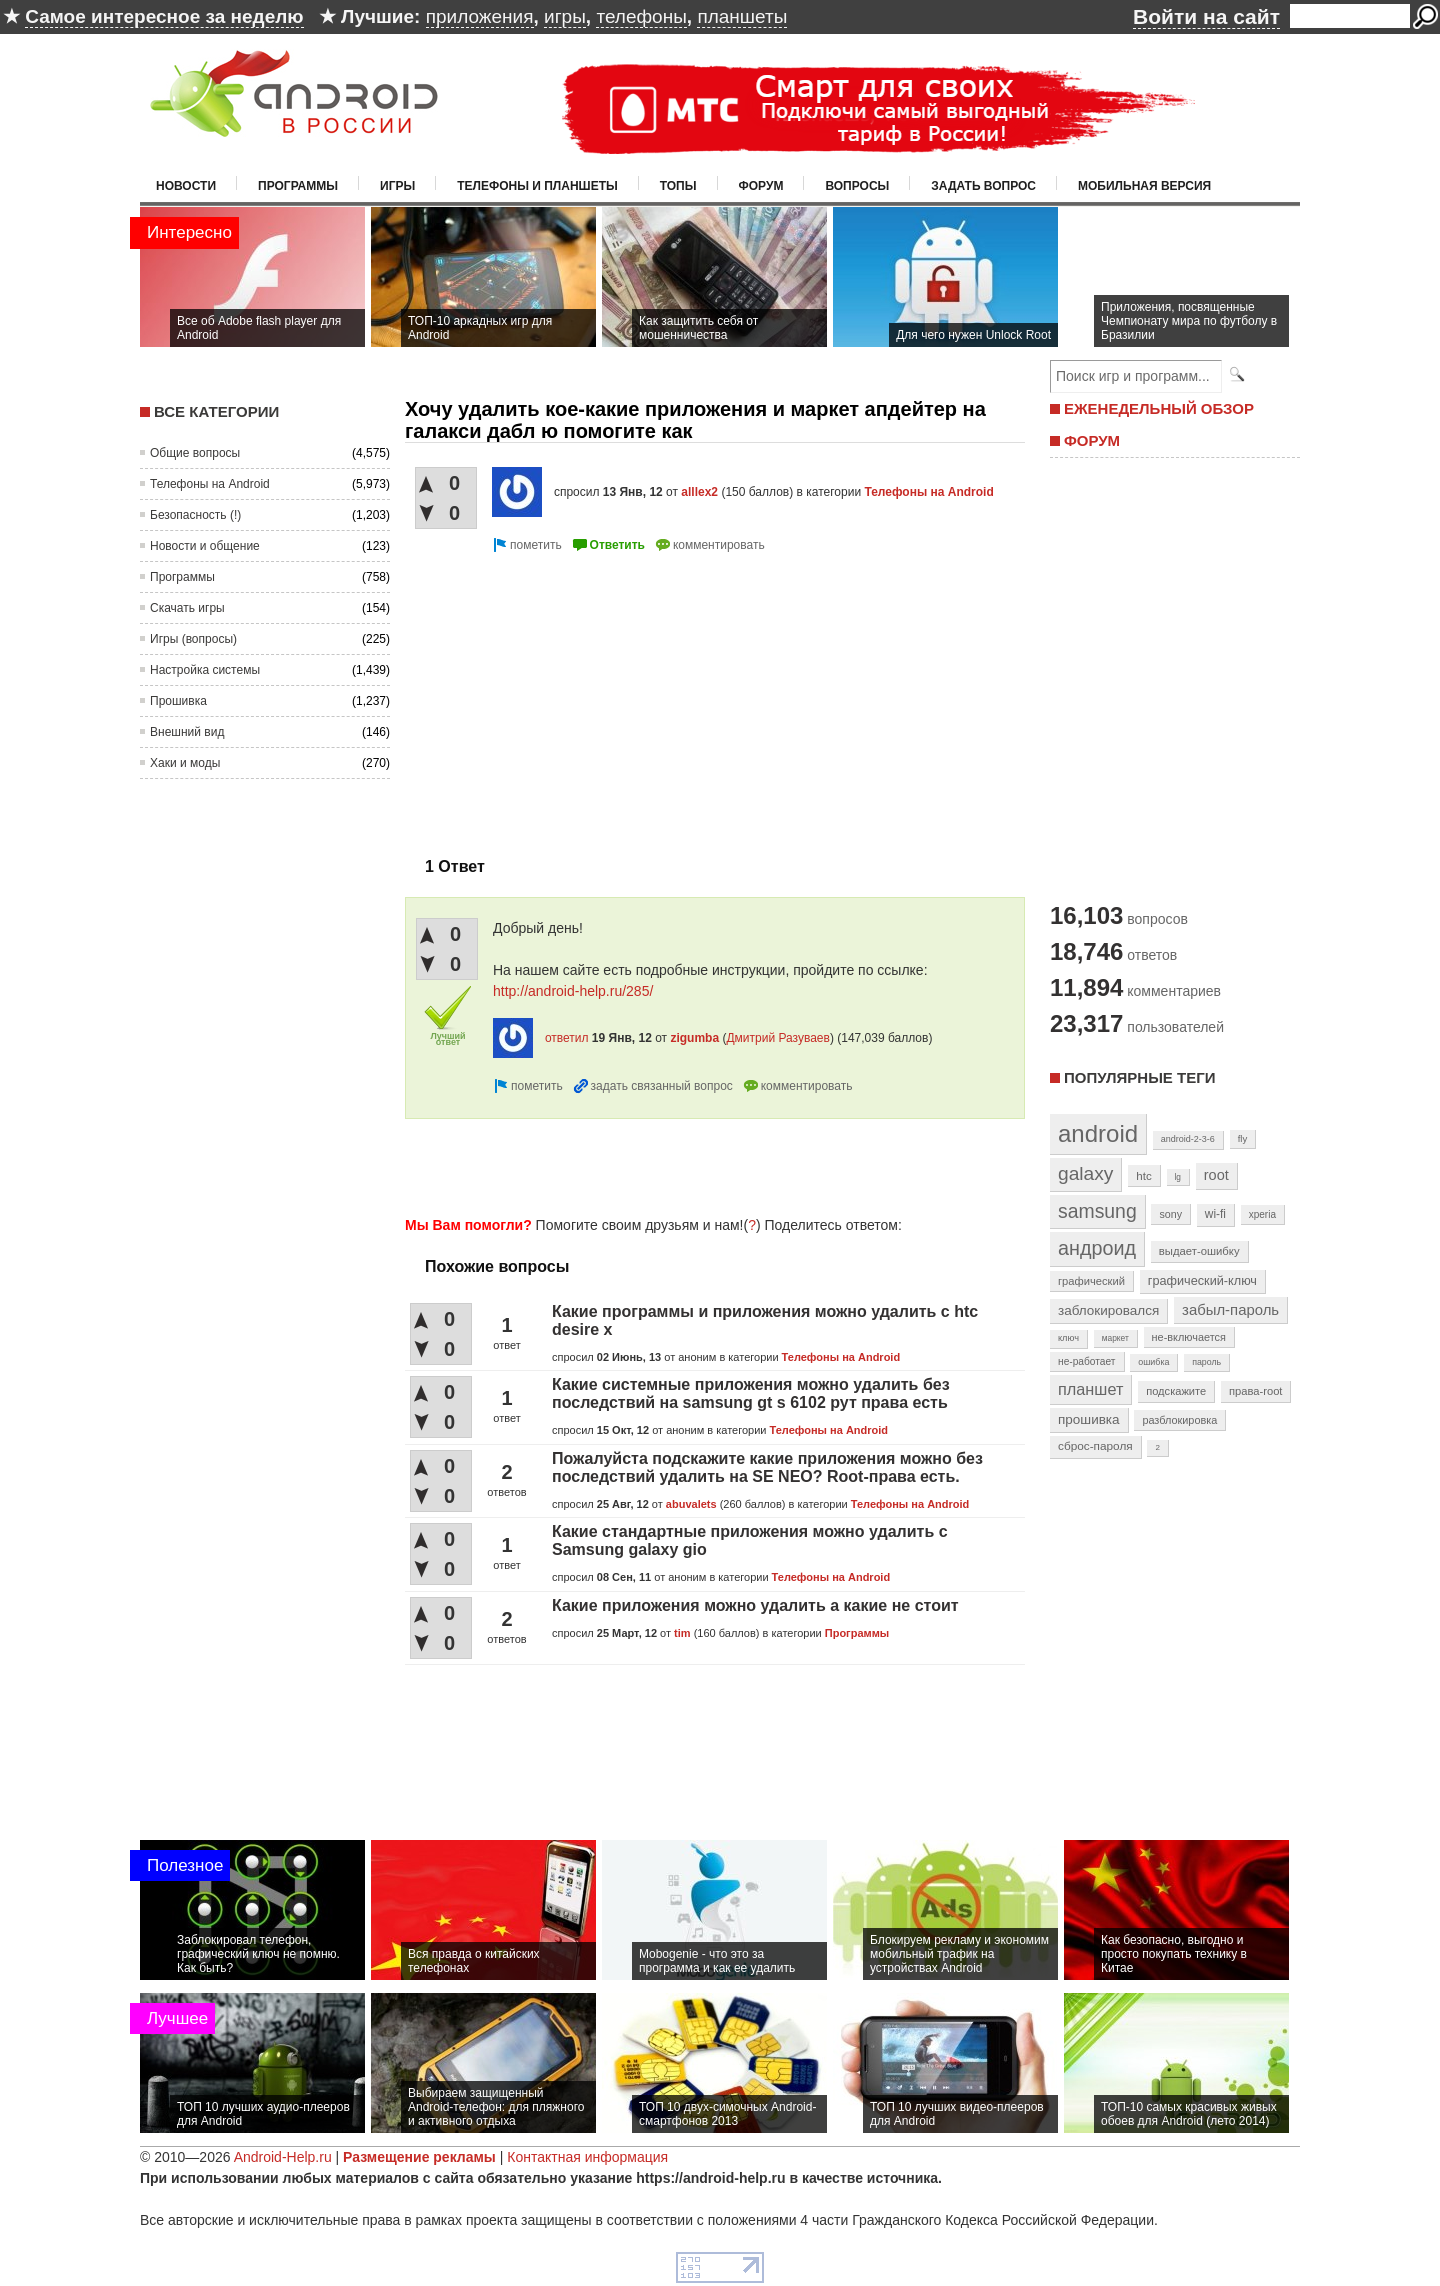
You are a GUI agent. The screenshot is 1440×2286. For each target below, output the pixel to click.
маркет (1115, 1338)
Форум (761, 186)
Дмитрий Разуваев (777, 1038)
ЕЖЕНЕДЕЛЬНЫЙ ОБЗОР (1159, 408)
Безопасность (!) (195, 515)
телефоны (641, 16)
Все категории (216, 411)
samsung (1097, 1211)
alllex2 (699, 492)
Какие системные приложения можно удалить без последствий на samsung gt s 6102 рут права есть (751, 1393)
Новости (186, 186)
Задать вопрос (983, 186)
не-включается (1189, 1337)
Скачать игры (187, 608)
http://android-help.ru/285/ (573, 991)
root (1216, 1175)
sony (1170, 1214)
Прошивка (178, 701)
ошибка (1153, 1362)
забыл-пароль (1230, 1310)
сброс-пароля (1095, 1446)
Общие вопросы (195, 453)
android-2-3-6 (1188, 1139)
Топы (678, 186)
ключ (1068, 1338)
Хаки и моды (185, 763)
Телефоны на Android (210, 484)
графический (1091, 1281)
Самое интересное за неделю (164, 16)
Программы (298, 186)
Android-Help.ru (283, 2157)
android (1098, 1133)
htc (1143, 1175)
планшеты (742, 16)
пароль (1206, 1362)
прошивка (1089, 1419)
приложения (480, 16)
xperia (1262, 1214)
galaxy (1085, 1173)
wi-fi (1215, 1214)
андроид (1097, 1248)
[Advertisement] (573, 697)
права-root (1256, 1391)
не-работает (1087, 1361)
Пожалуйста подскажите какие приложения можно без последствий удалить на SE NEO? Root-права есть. (767, 1467)
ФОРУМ (1092, 440)
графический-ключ (1202, 1281)
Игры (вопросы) (193, 639)
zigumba (694, 1038)
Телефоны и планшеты (537, 186)
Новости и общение (205, 546)
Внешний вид (187, 732)
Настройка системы (205, 670)
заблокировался (1108, 1310)
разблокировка (1179, 1420)
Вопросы (857, 186)
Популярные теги (1139, 1077)
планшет (1090, 1389)
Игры (397, 186)
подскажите (1176, 1391)
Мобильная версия (1144, 186)
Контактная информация (587, 2157)
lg (1178, 1177)
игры (565, 16)
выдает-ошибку (1199, 1251)
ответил (567, 1038)
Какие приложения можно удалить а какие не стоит (755, 1605)
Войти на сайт (1206, 16)
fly (1243, 1138)
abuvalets (691, 1504)
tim (682, 1633)
